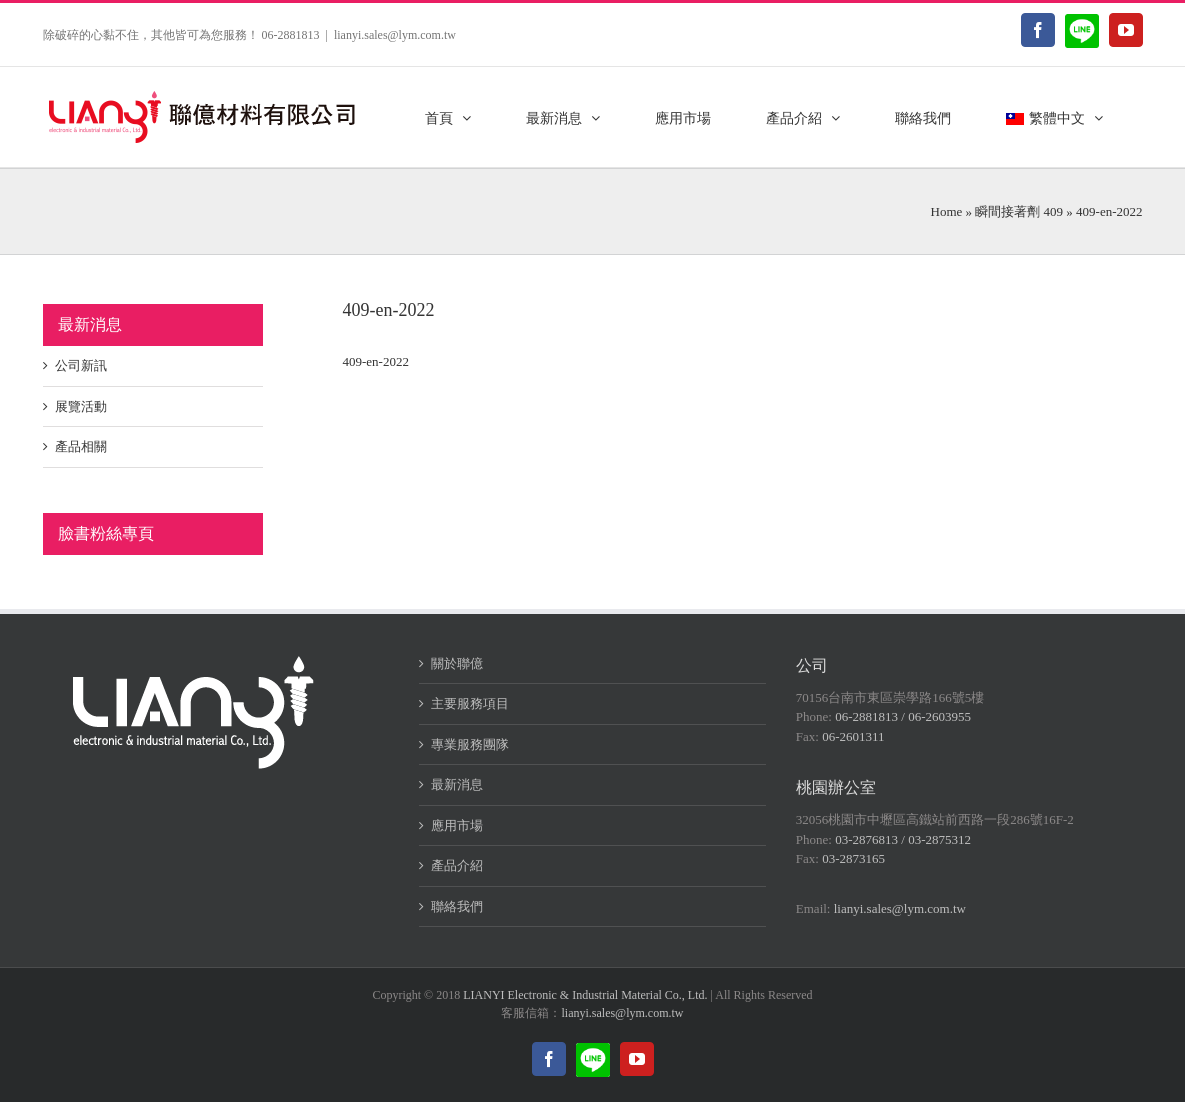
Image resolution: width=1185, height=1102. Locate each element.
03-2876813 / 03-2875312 (903, 839)
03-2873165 (853, 858)
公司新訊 (81, 365)
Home (947, 211)
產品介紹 (457, 865)
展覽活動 (81, 406)
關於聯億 (457, 663)
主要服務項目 (470, 703)
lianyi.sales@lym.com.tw (395, 35)
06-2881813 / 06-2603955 (903, 716)
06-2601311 (853, 736)
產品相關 (81, 446)
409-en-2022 (376, 361)
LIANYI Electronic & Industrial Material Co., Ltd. (585, 995)
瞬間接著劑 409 (1019, 211)
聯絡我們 (457, 906)
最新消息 (457, 784)
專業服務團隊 (470, 744)
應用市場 (457, 825)
